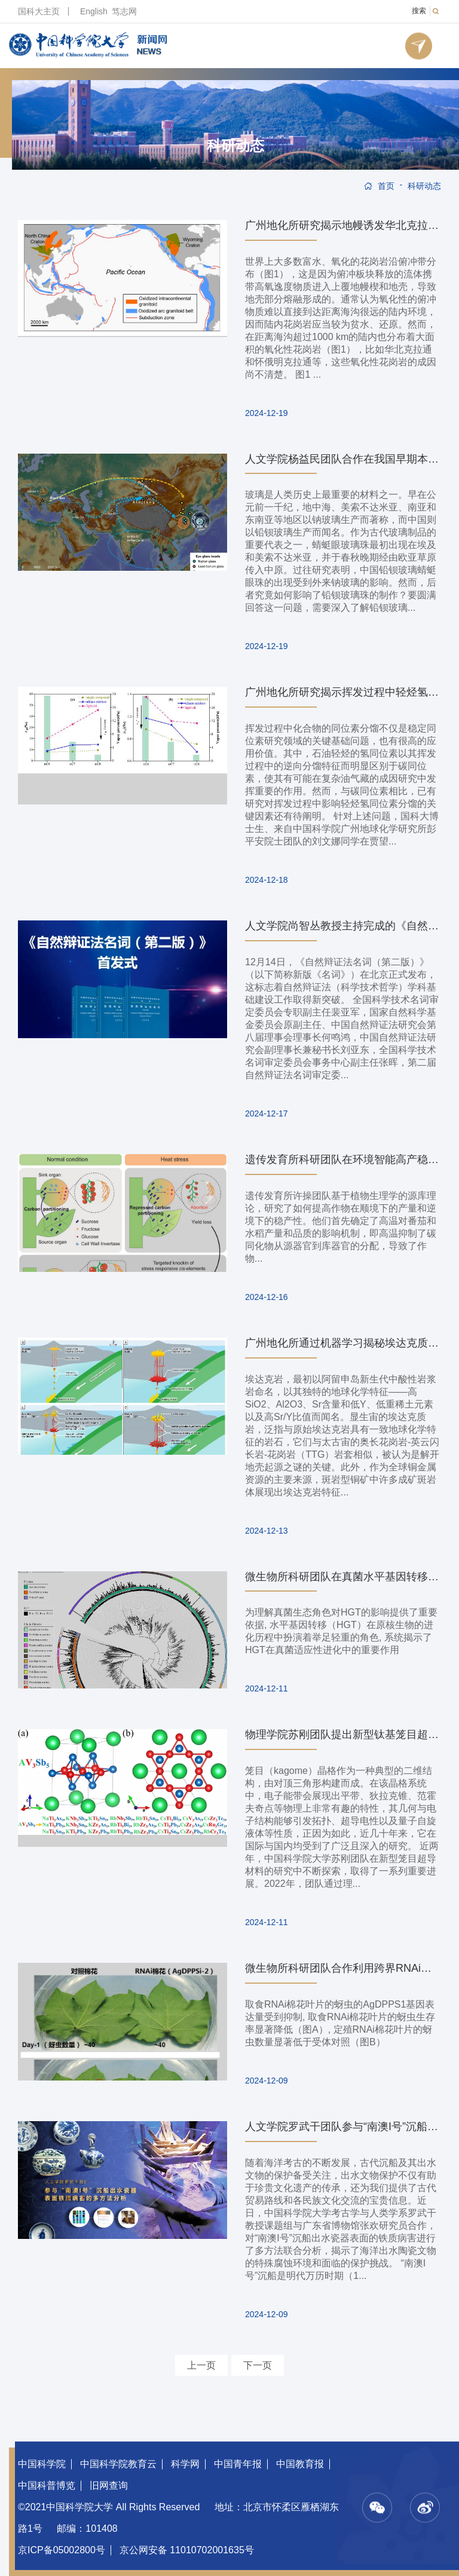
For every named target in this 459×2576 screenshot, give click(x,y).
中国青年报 (238, 2464)
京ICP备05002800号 (61, 2550)
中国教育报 (300, 2464)
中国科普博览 (46, 2485)
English (94, 11)
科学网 (185, 2464)
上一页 (201, 2365)
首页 (386, 186)
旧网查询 (109, 2485)
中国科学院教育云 (118, 2464)
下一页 (257, 2365)
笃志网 (124, 11)
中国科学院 (42, 2464)
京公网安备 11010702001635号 (187, 2550)
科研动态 (235, 146)
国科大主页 (39, 11)
